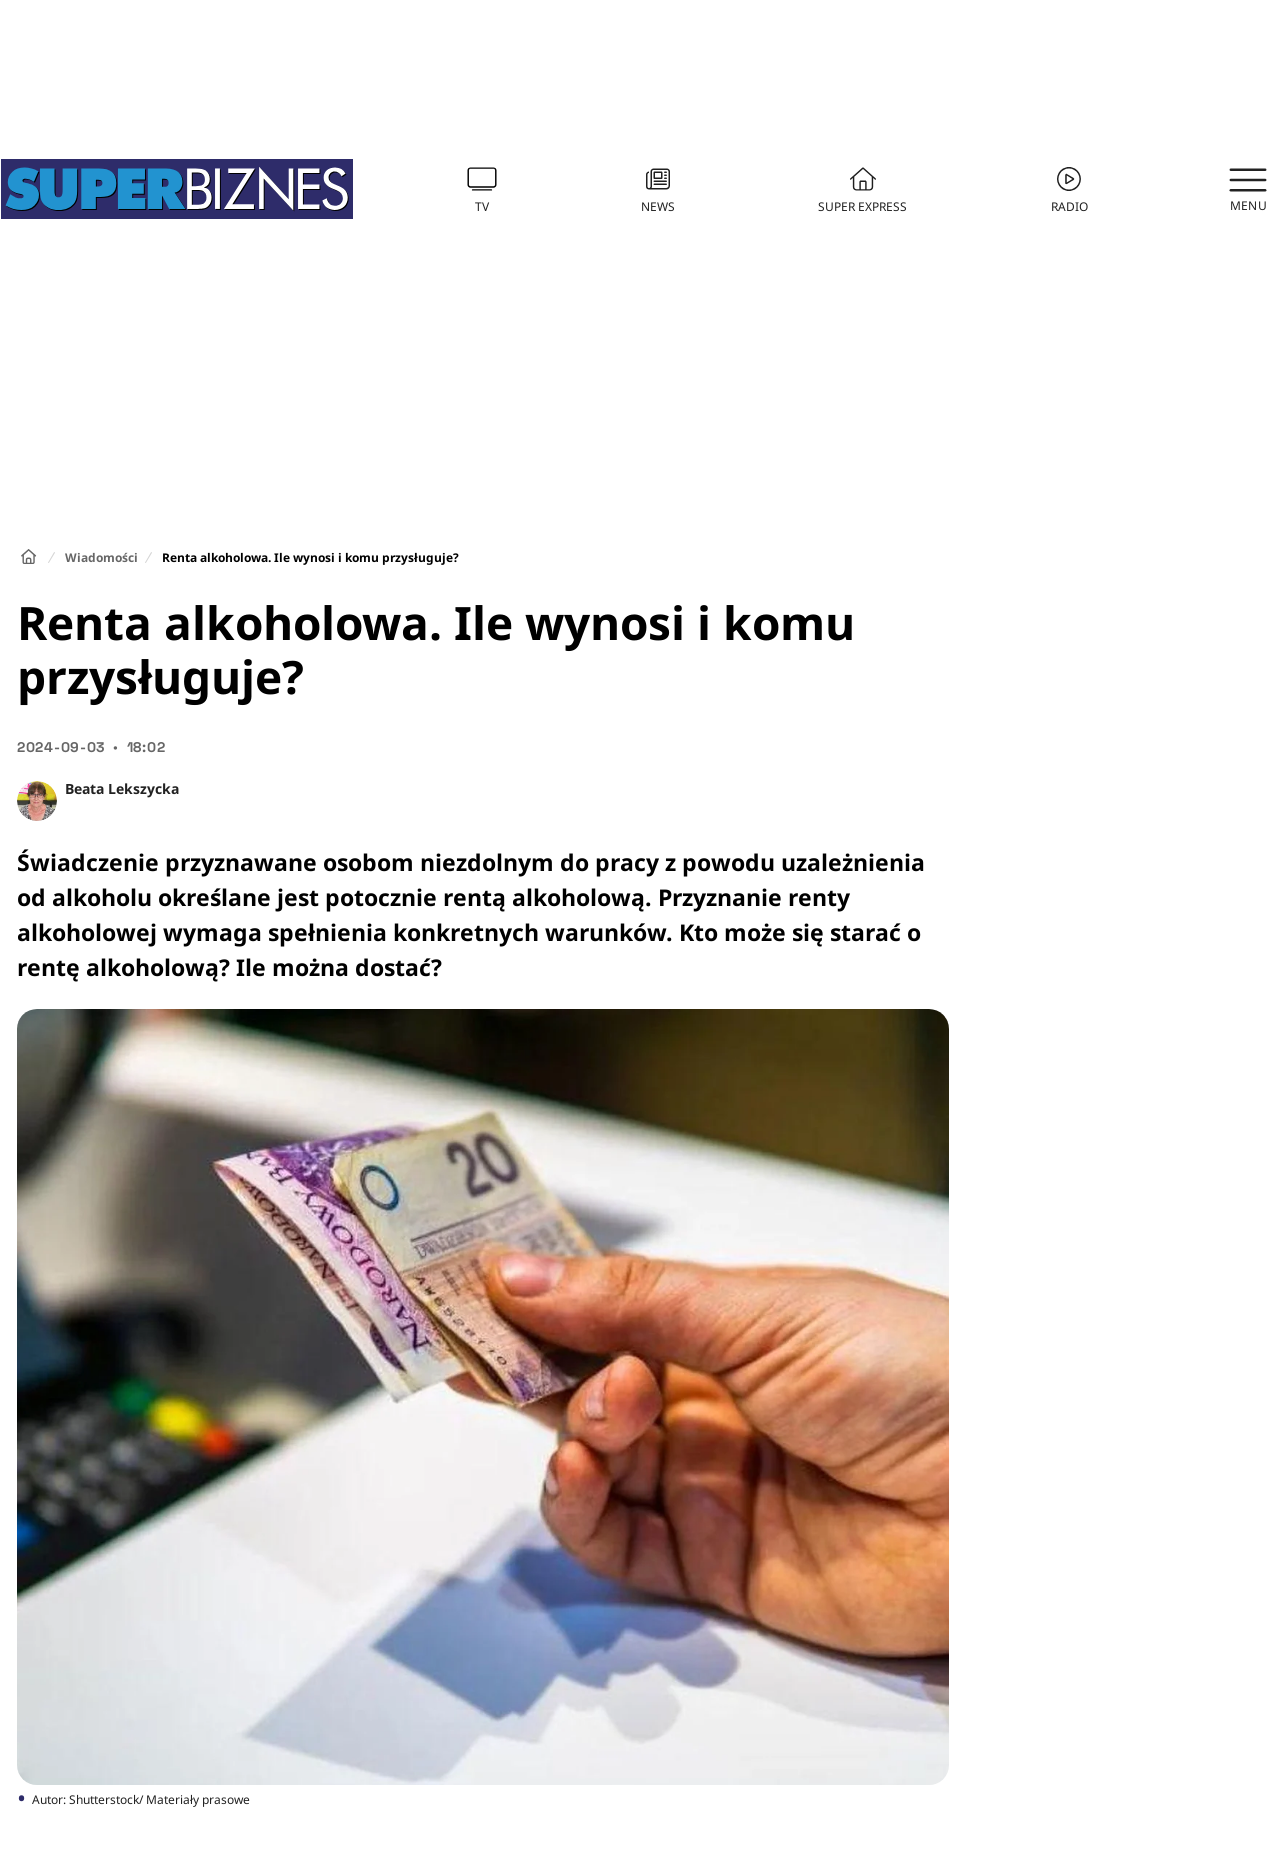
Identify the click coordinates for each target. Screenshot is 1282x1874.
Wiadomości (101, 557)
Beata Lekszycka (122, 788)
